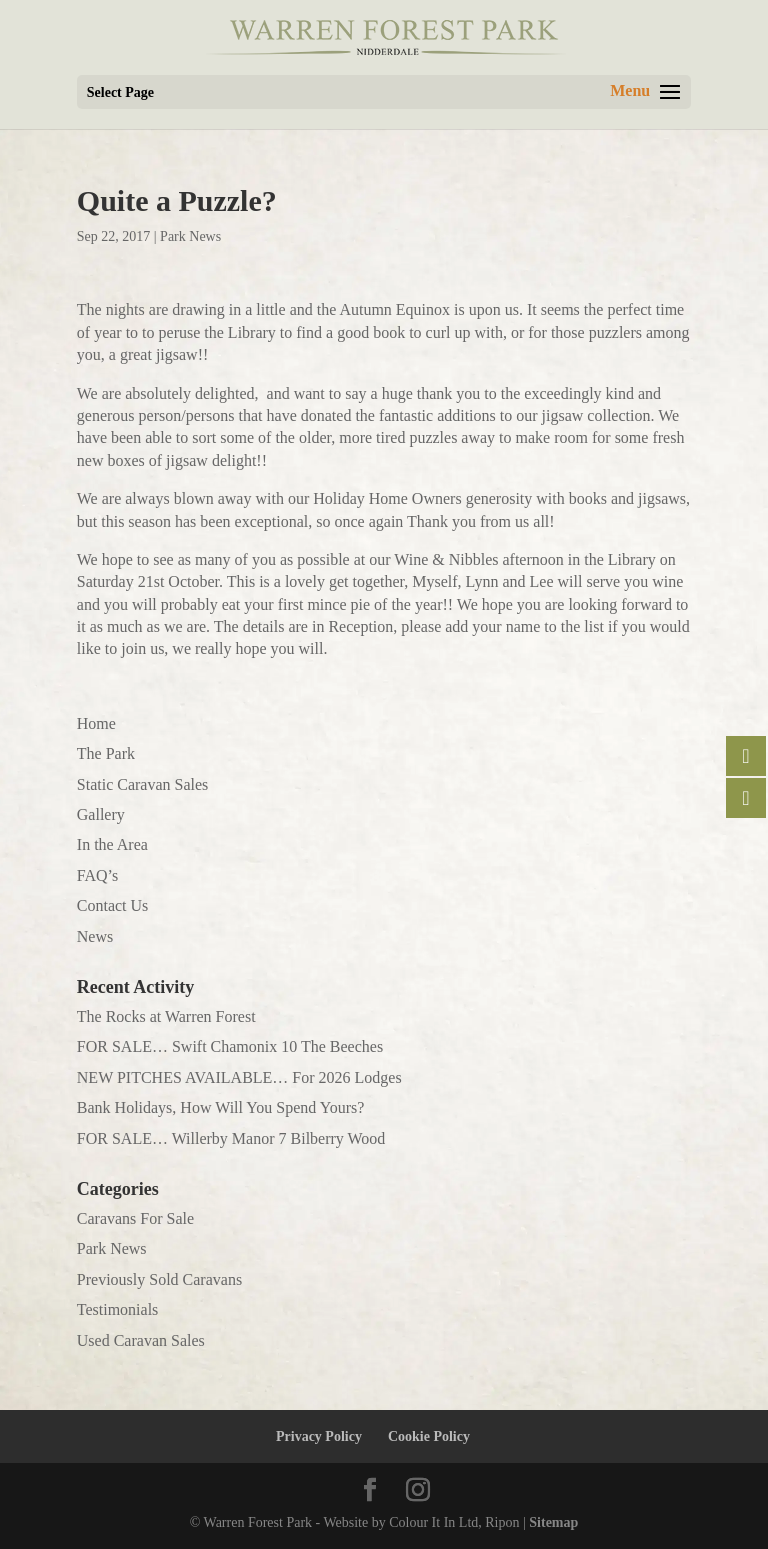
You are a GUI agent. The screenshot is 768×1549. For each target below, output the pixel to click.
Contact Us (113, 905)
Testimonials (118, 1309)
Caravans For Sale (135, 1218)
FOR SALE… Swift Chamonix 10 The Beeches (230, 1046)
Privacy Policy (319, 1436)
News (95, 936)
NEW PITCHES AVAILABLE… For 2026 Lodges (239, 1077)
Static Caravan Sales (143, 784)
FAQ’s (98, 875)
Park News (190, 236)
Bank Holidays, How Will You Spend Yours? (221, 1107)
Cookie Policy (429, 1436)
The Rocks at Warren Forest (166, 1016)
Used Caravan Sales (141, 1340)
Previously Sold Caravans (159, 1279)
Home (96, 723)
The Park (106, 753)
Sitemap (553, 1522)
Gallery (101, 814)
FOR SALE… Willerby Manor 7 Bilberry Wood (231, 1138)
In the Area (112, 844)
